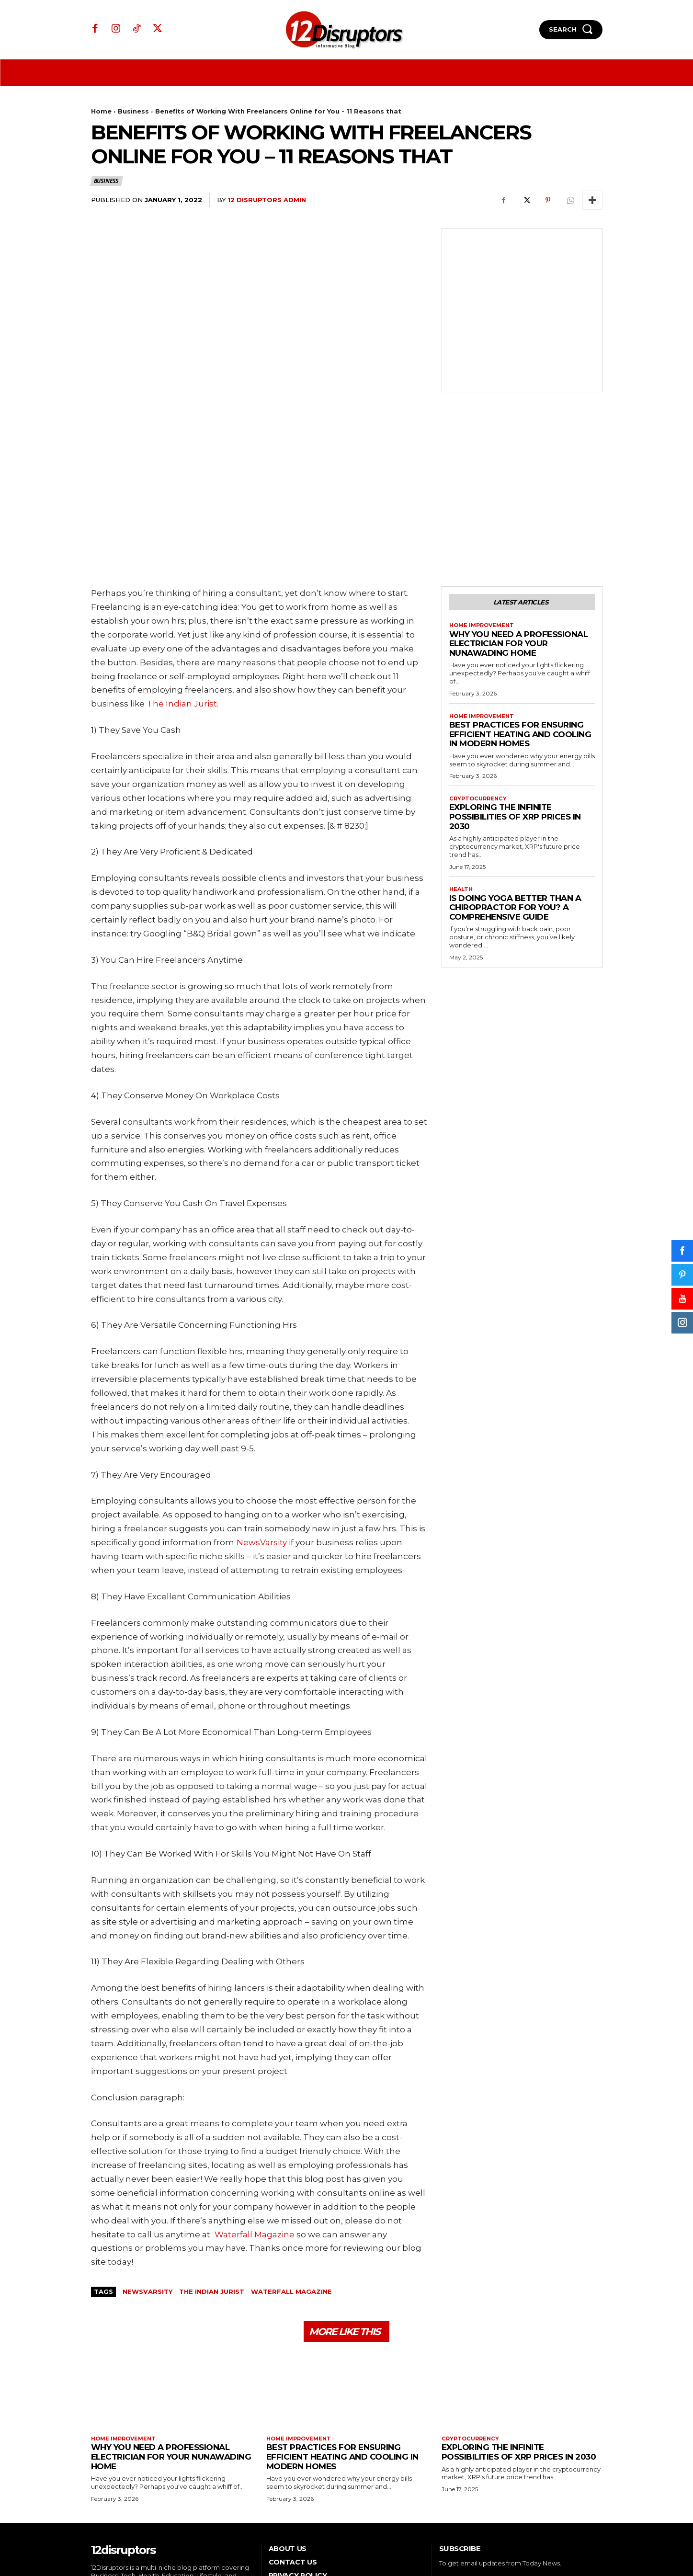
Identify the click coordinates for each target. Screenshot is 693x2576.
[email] (493, 2481)
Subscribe (574, 2481)
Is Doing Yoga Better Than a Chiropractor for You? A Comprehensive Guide (515, 801)
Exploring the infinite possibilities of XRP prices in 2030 (515, 709)
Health (462, 782)
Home (101, 111)
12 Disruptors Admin (266, 200)
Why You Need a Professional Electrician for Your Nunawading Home (518, 534)
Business (133, 111)
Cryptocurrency (479, 690)
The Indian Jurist (211, 2179)
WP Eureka (585, 2538)
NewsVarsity (147, 2179)
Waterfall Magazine (291, 2179)
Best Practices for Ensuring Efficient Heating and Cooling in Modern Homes (520, 626)
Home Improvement (484, 516)
